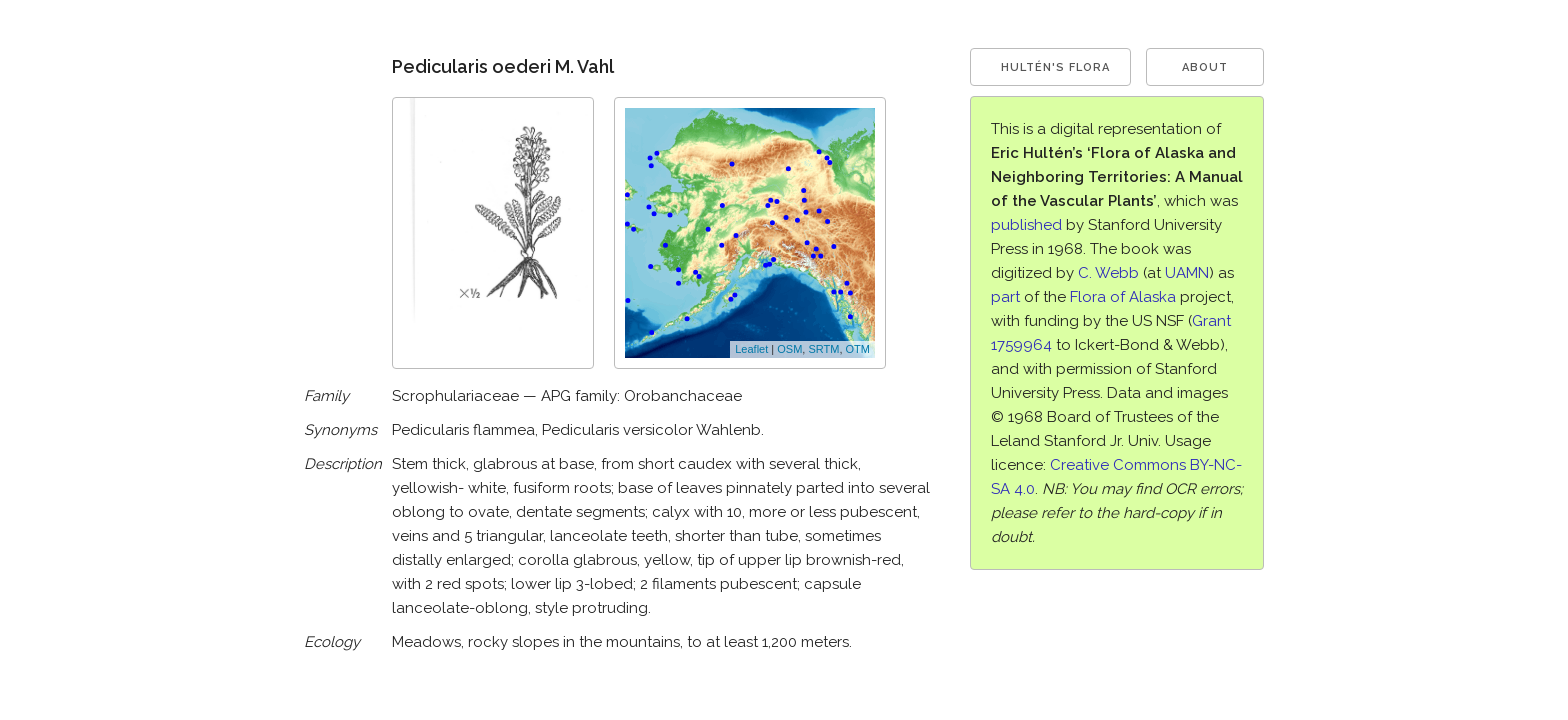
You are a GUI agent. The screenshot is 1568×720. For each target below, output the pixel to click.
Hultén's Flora (1055, 67)
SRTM (823, 349)
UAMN (1187, 273)
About (1205, 67)
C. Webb (1108, 273)
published (1026, 225)
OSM (789, 349)
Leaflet (751, 349)
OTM (858, 349)
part (1005, 297)
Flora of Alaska (1123, 297)
